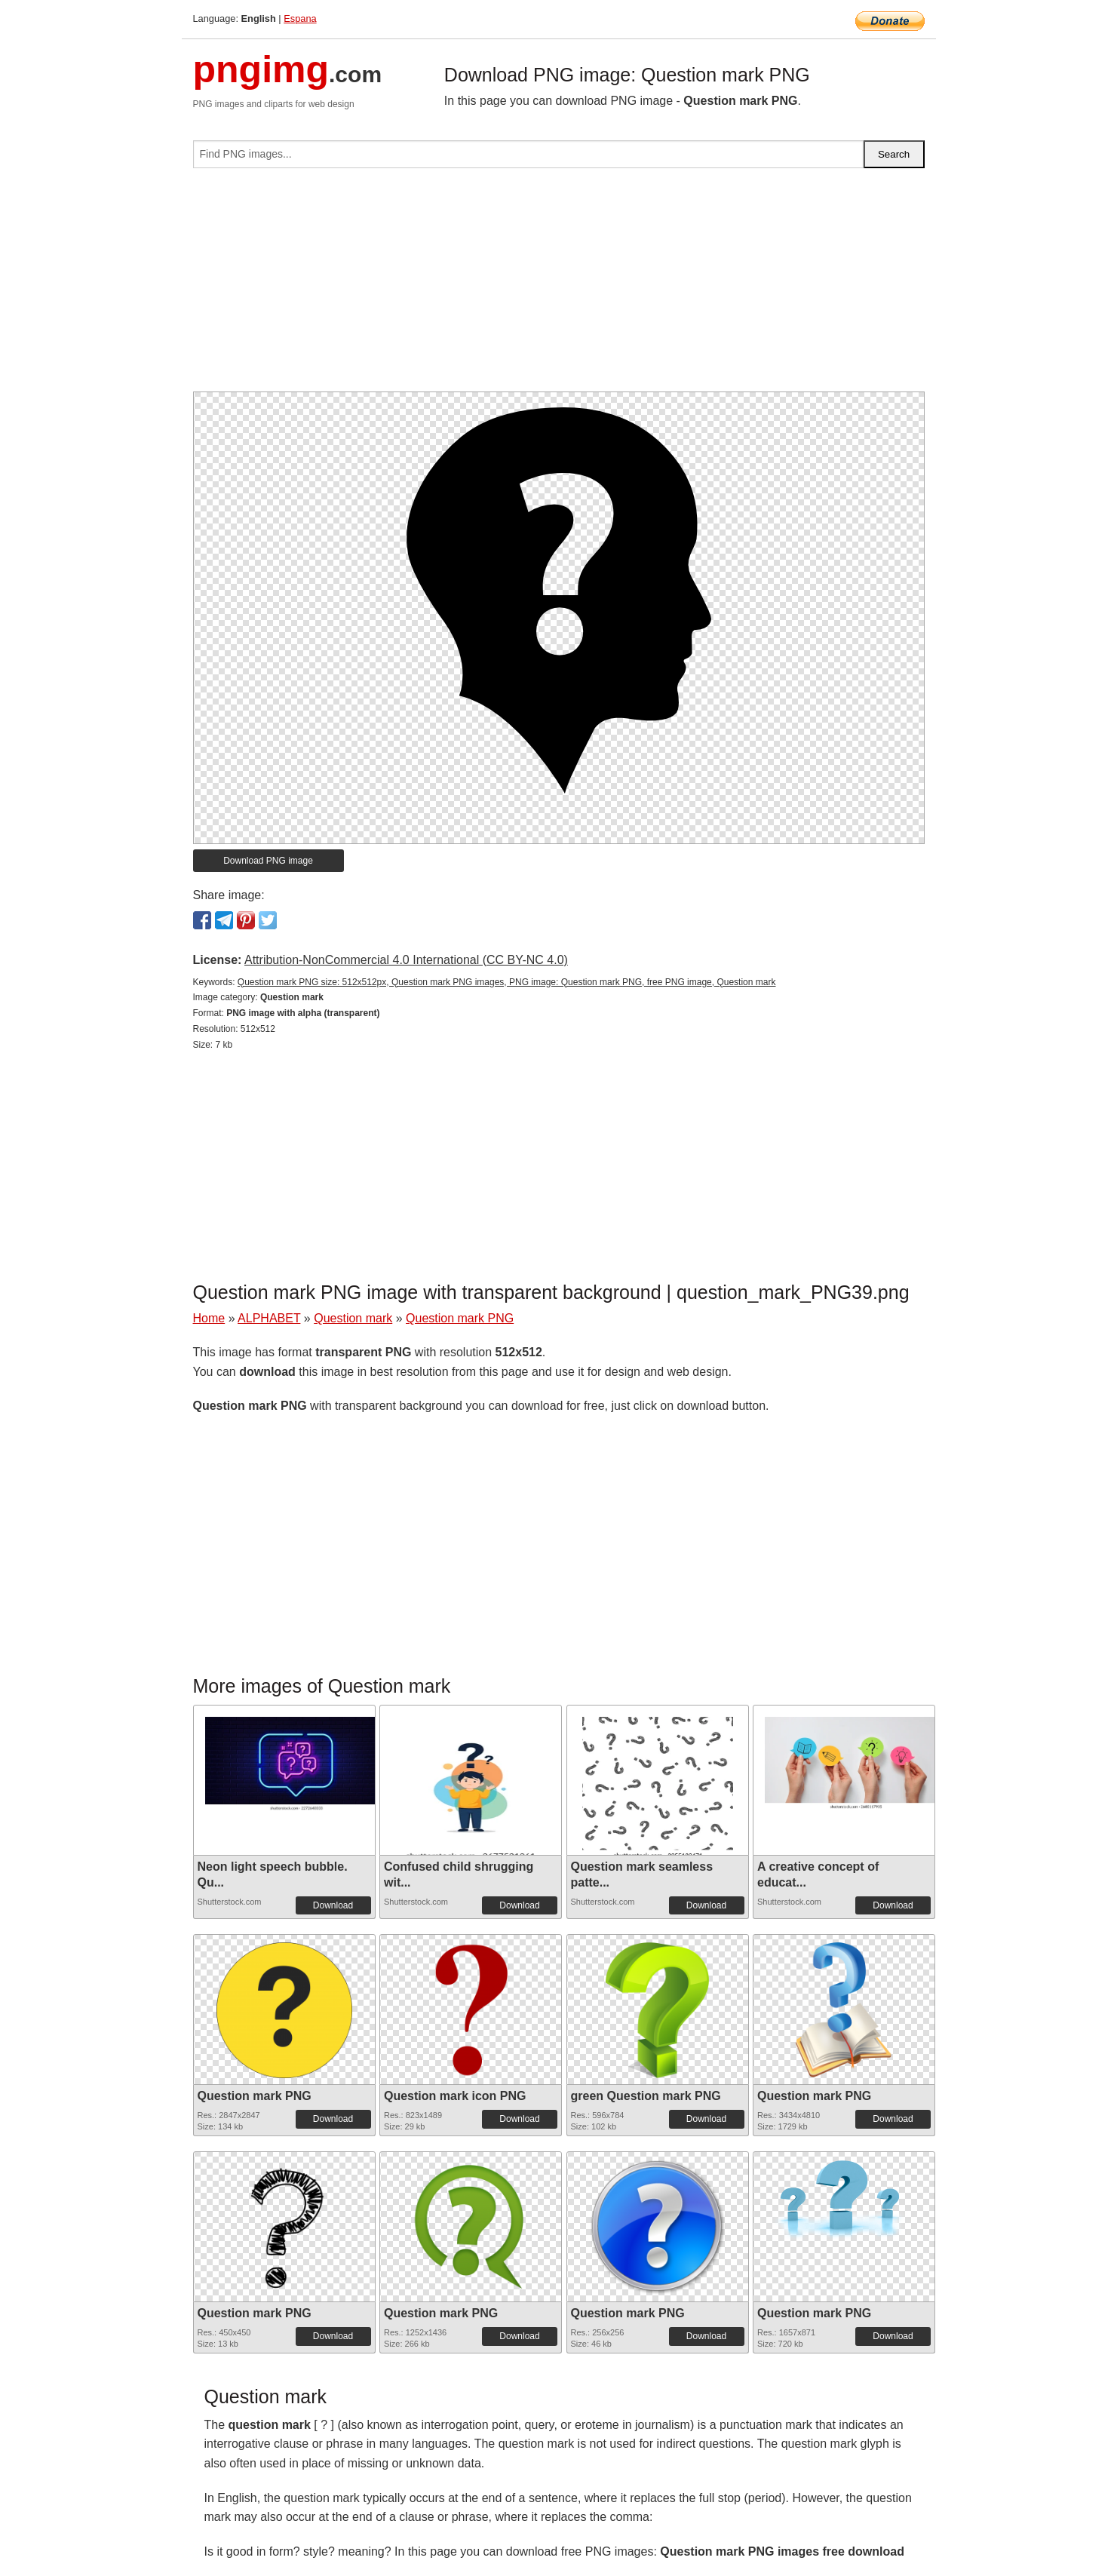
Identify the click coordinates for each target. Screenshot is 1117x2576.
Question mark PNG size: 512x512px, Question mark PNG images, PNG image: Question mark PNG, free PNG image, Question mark (507, 982)
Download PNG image (268, 860)
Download (333, 1905)
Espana (300, 18)
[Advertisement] (559, 285)
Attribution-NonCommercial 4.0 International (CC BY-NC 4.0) (406, 959)
